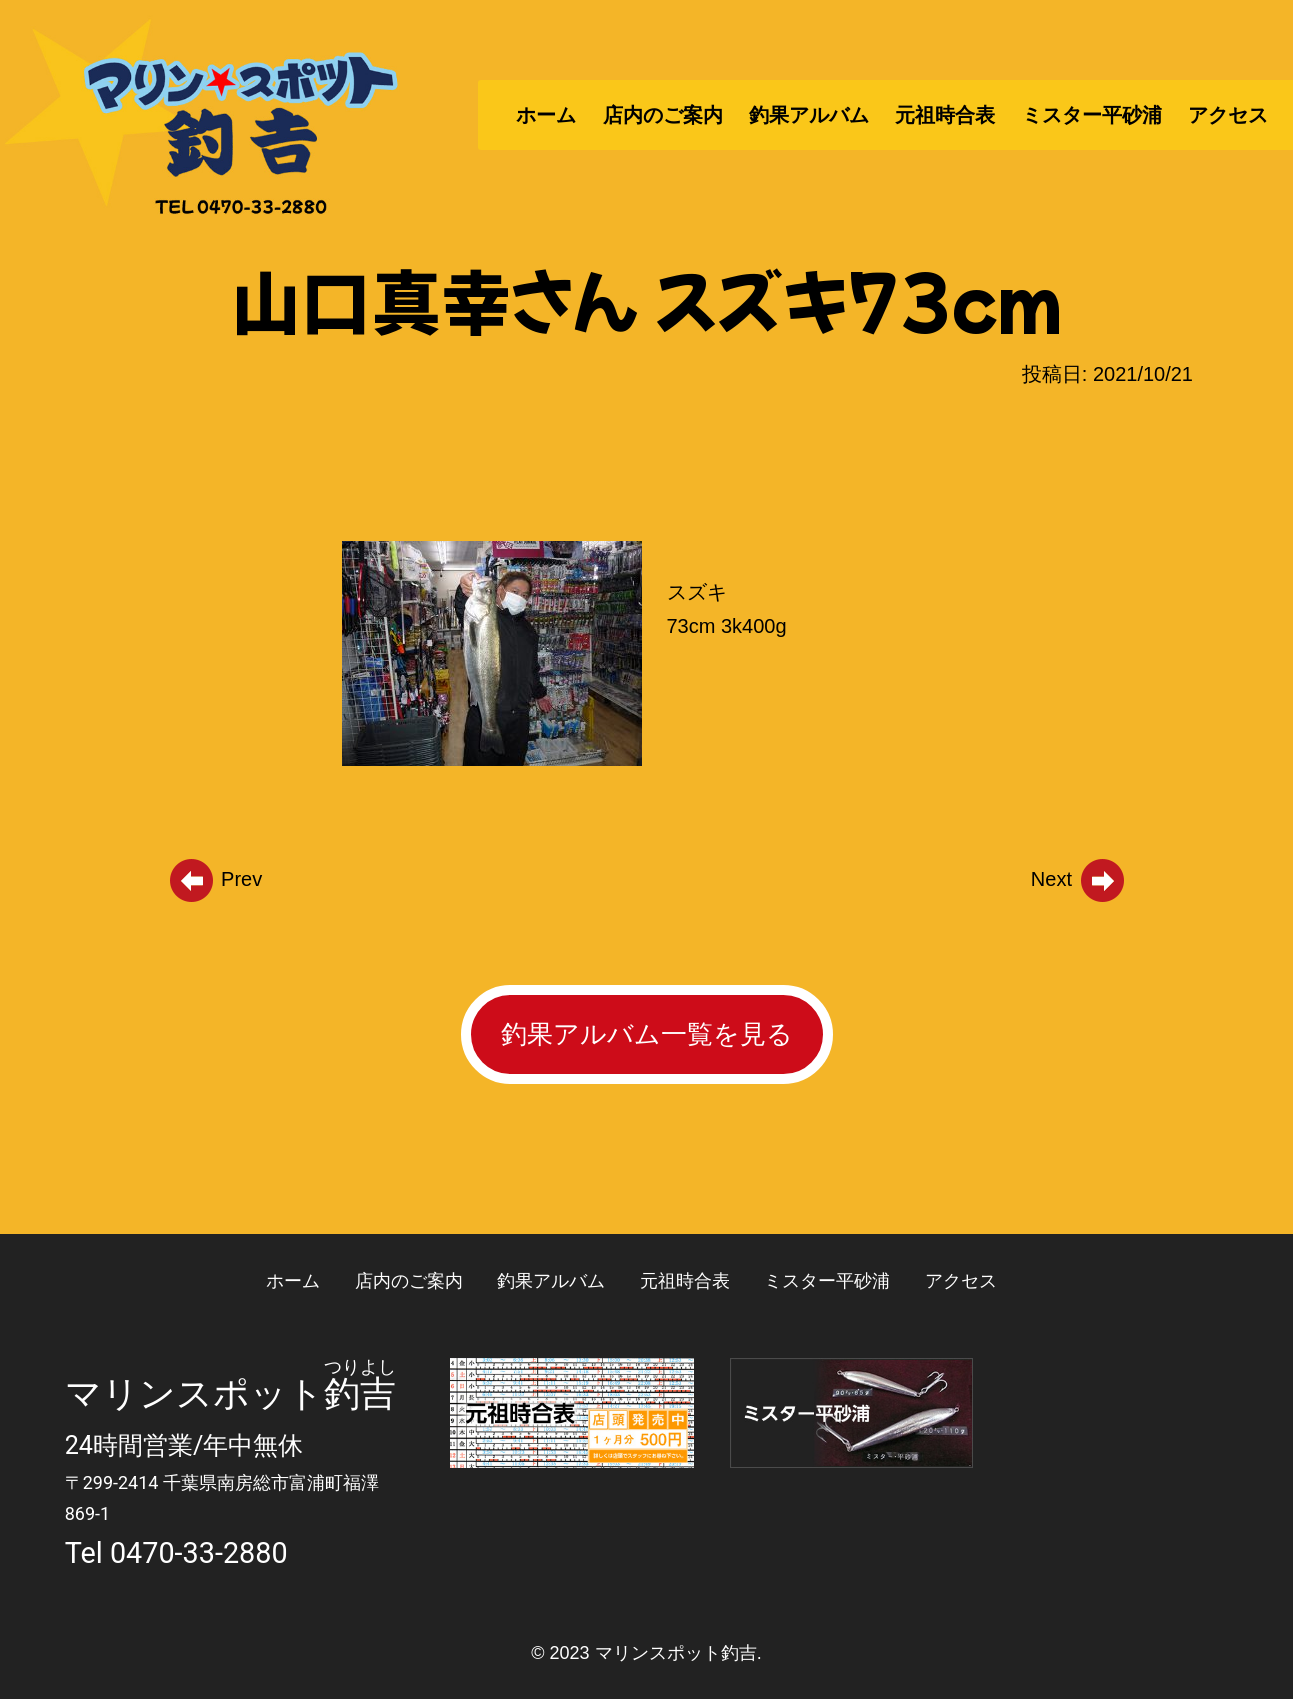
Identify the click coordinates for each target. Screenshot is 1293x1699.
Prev (215, 879)
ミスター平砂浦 (1092, 115)
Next (1079, 879)
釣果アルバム (809, 115)
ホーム (546, 115)
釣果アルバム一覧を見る (647, 1034)
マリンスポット (194, 1394)
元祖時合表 (945, 115)
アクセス (1228, 115)
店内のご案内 (663, 115)
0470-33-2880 (199, 1553)
